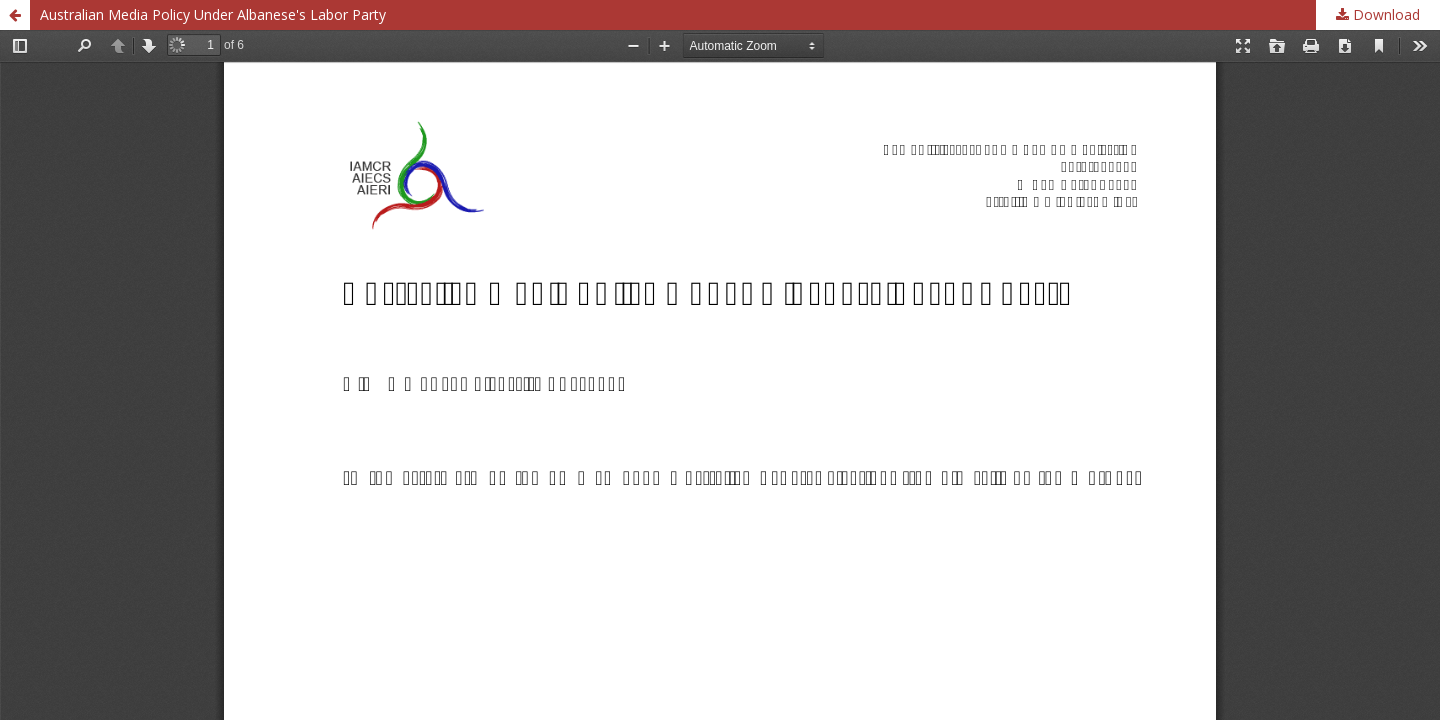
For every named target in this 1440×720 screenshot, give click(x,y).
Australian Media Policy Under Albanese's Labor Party (213, 14)
